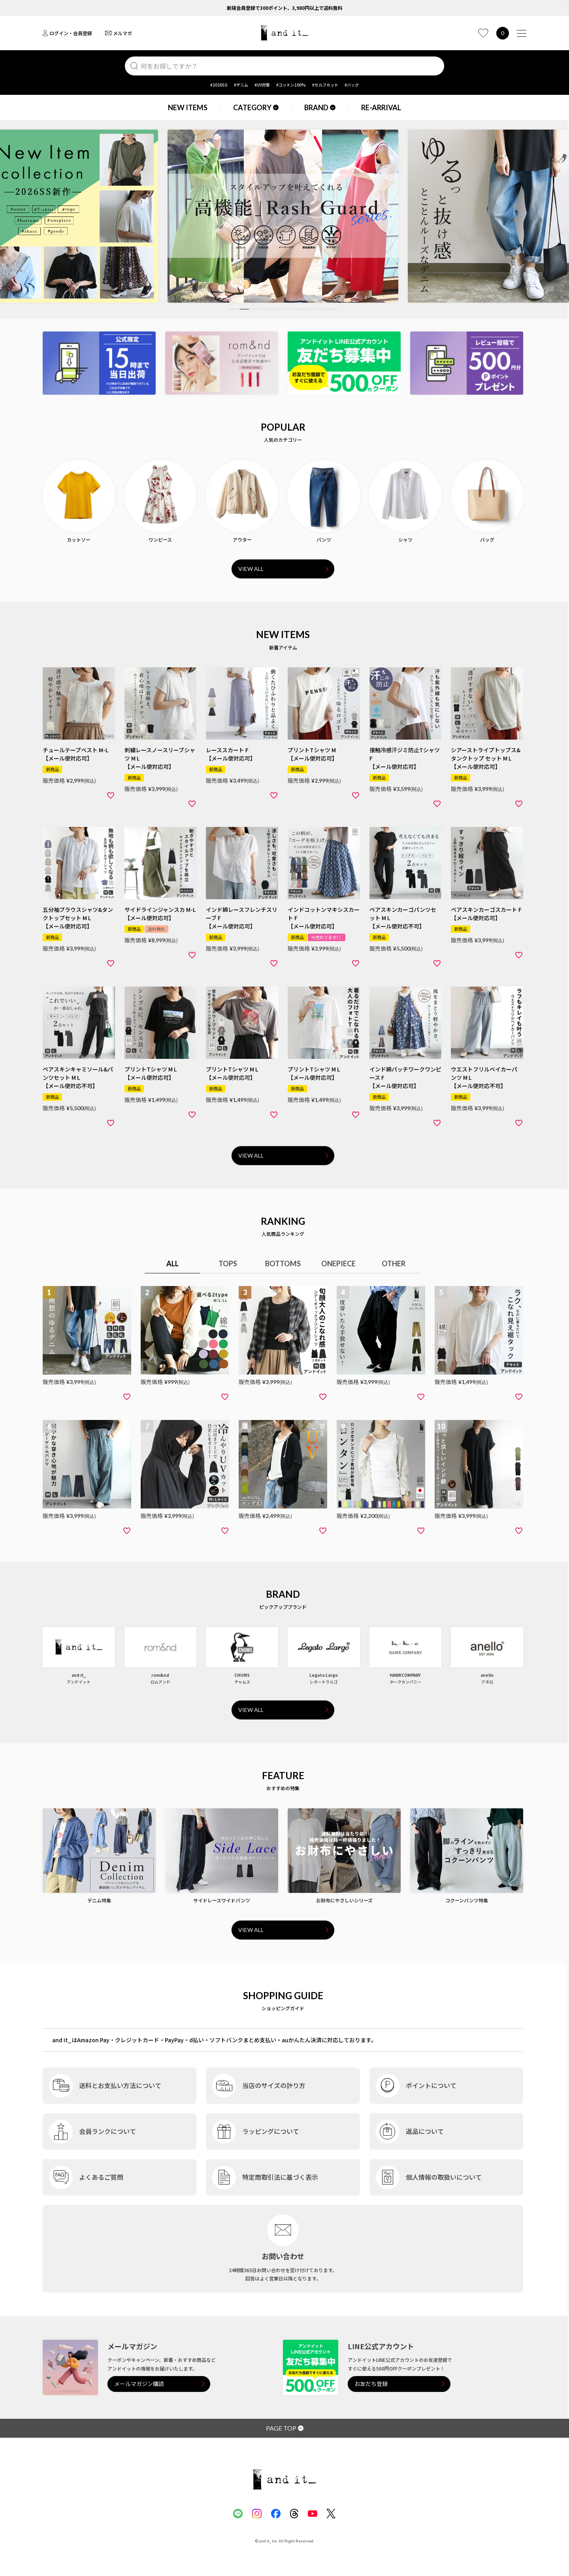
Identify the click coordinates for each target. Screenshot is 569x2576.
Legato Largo (323, 1675)
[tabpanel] (281, 216)
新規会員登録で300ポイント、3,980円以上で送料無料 (285, 7)
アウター (242, 539)
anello (487, 1675)
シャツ (405, 539)
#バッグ (352, 85)
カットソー (78, 539)
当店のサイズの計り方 (273, 2085)
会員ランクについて (107, 2131)
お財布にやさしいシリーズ (344, 1900)
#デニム (241, 85)
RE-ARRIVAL (381, 107)
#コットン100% (291, 85)
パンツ (324, 539)
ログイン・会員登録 (67, 33)
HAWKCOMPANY (405, 1675)
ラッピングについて (270, 2131)
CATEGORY (256, 107)
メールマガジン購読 (139, 2383)
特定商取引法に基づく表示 (280, 2177)
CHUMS (242, 1675)
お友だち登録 (371, 2383)
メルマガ (118, 33)
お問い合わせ (283, 2256)
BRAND (319, 107)
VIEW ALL (251, 568)
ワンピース (160, 539)
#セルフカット (325, 85)
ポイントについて (431, 2085)
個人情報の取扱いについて (444, 2177)
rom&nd (160, 1675)
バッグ (487, 539)
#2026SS (219, 85)
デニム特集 (99, 1900)
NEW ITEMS (187, 107)
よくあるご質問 (101, 2177)
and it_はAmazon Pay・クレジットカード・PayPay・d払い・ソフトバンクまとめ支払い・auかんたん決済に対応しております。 (214, 2040)
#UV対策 (262, 85)
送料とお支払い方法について (120, 2085)
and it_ (79, 1675)
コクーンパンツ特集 (466, 1900)
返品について (425, 2131)
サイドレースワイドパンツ (221, 1900)
